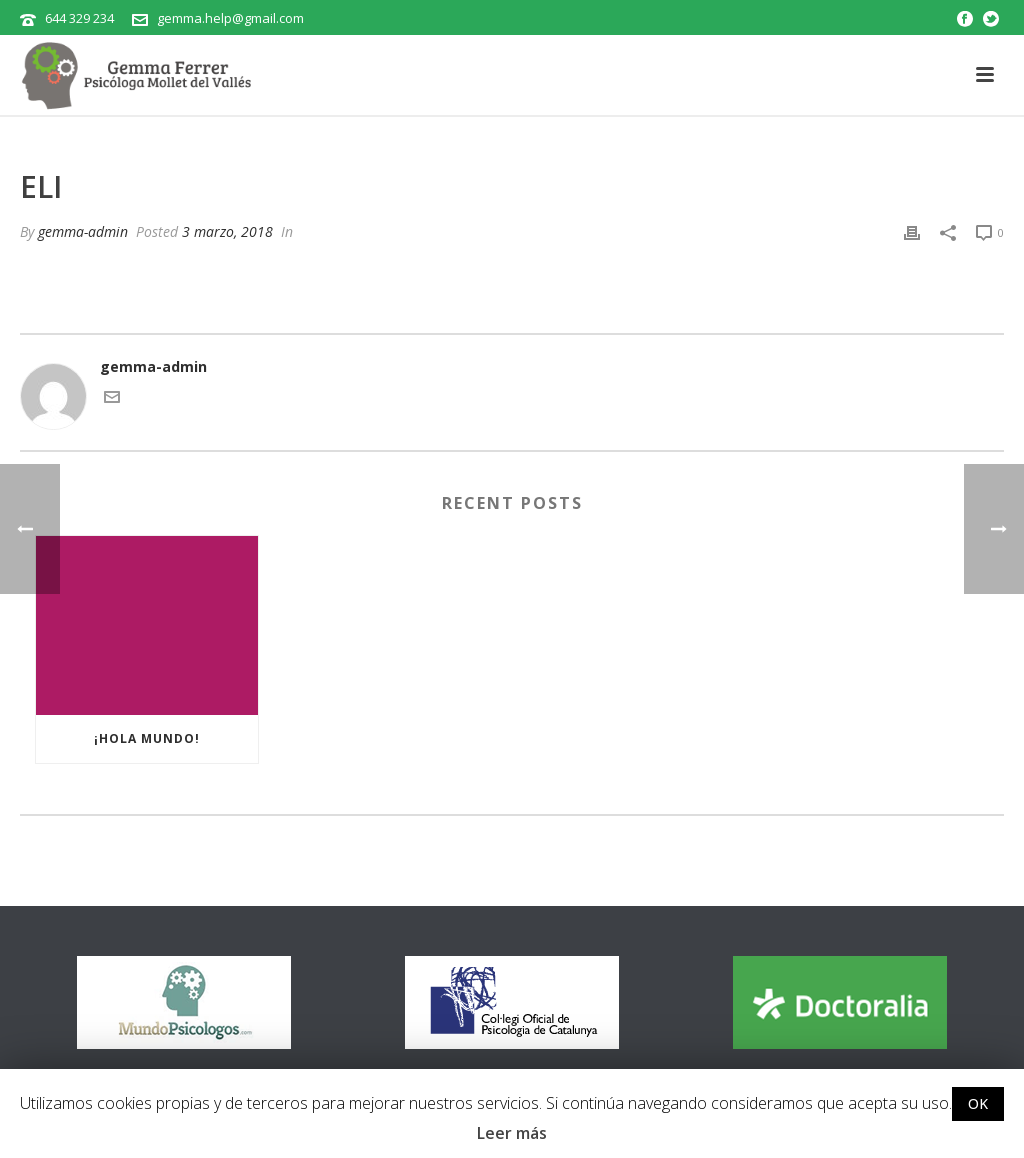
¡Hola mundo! (147, 738)
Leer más (512, 1133)
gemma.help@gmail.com (230, 18)
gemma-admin (83, 231)
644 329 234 (79, 18)
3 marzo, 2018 (227, 231)
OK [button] (978, 1103)
